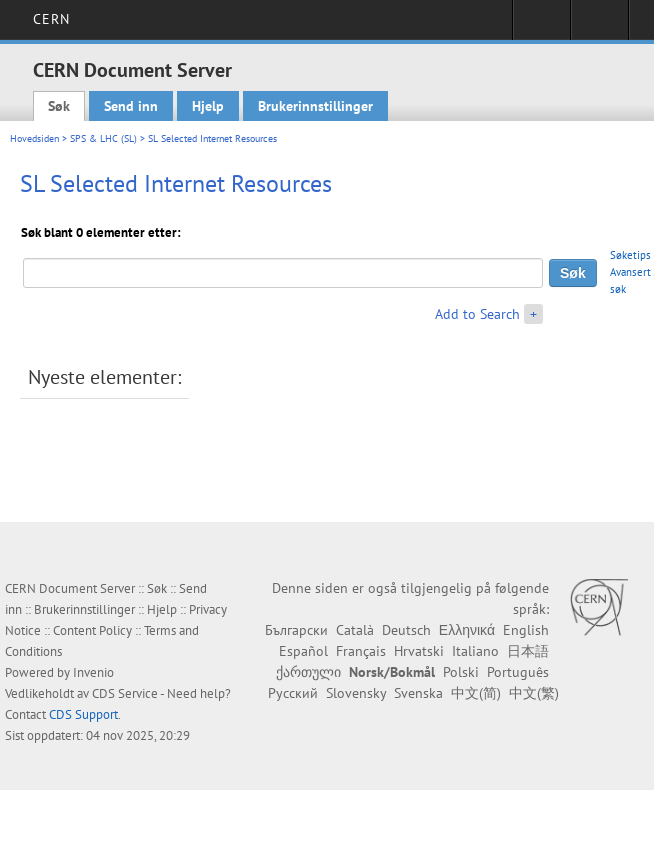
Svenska (418, 693)
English (526, 630)
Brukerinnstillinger (315, 106)
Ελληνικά (467, 630)
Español (303, 651)
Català (355, 630)
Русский (293, 693)
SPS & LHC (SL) (103, 138)
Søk (59, 106)
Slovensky (356, 693)
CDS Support (83, 714)
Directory (599, 26)
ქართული (308, 672)
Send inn (131, 106)
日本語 (528, 651)
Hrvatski (419, 651)
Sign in (541, 26)
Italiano (475, 651)
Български (296, 630)
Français (361, 651)
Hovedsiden (34, 138)
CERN (51, 19)
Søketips (630, 255)
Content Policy (92, 630)
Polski (461, 672)
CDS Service (125, 693)
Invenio (93, 672)
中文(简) (476, 693)
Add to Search (477, 314)
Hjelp (208, 106)
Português (518, 672)
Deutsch (406, 630)
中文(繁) (534, 693)
